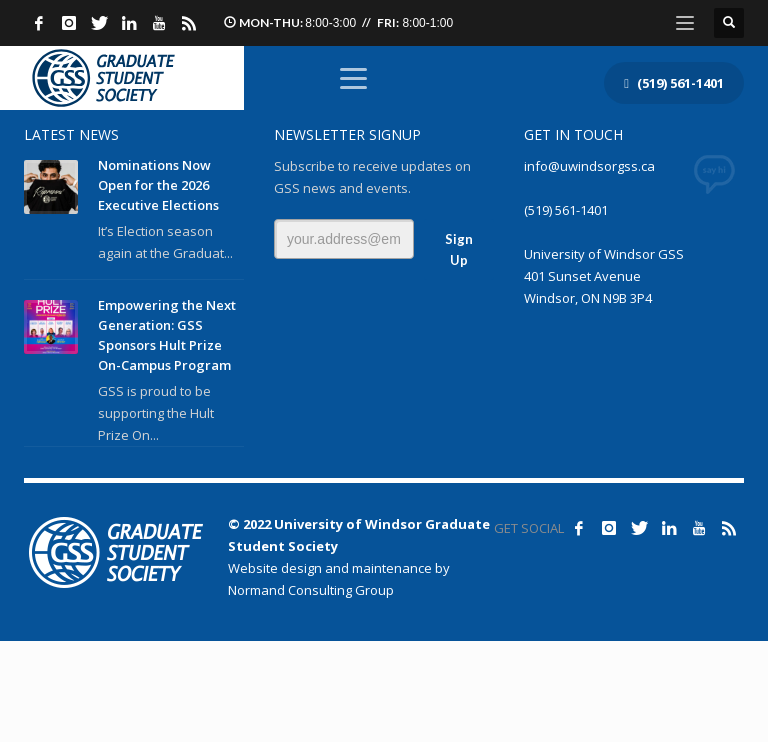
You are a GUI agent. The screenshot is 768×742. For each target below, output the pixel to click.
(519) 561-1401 (566, 210)
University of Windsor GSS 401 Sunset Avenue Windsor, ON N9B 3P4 (604, 276)
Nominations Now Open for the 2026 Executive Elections (158, 185)
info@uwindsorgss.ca (589, 166)
